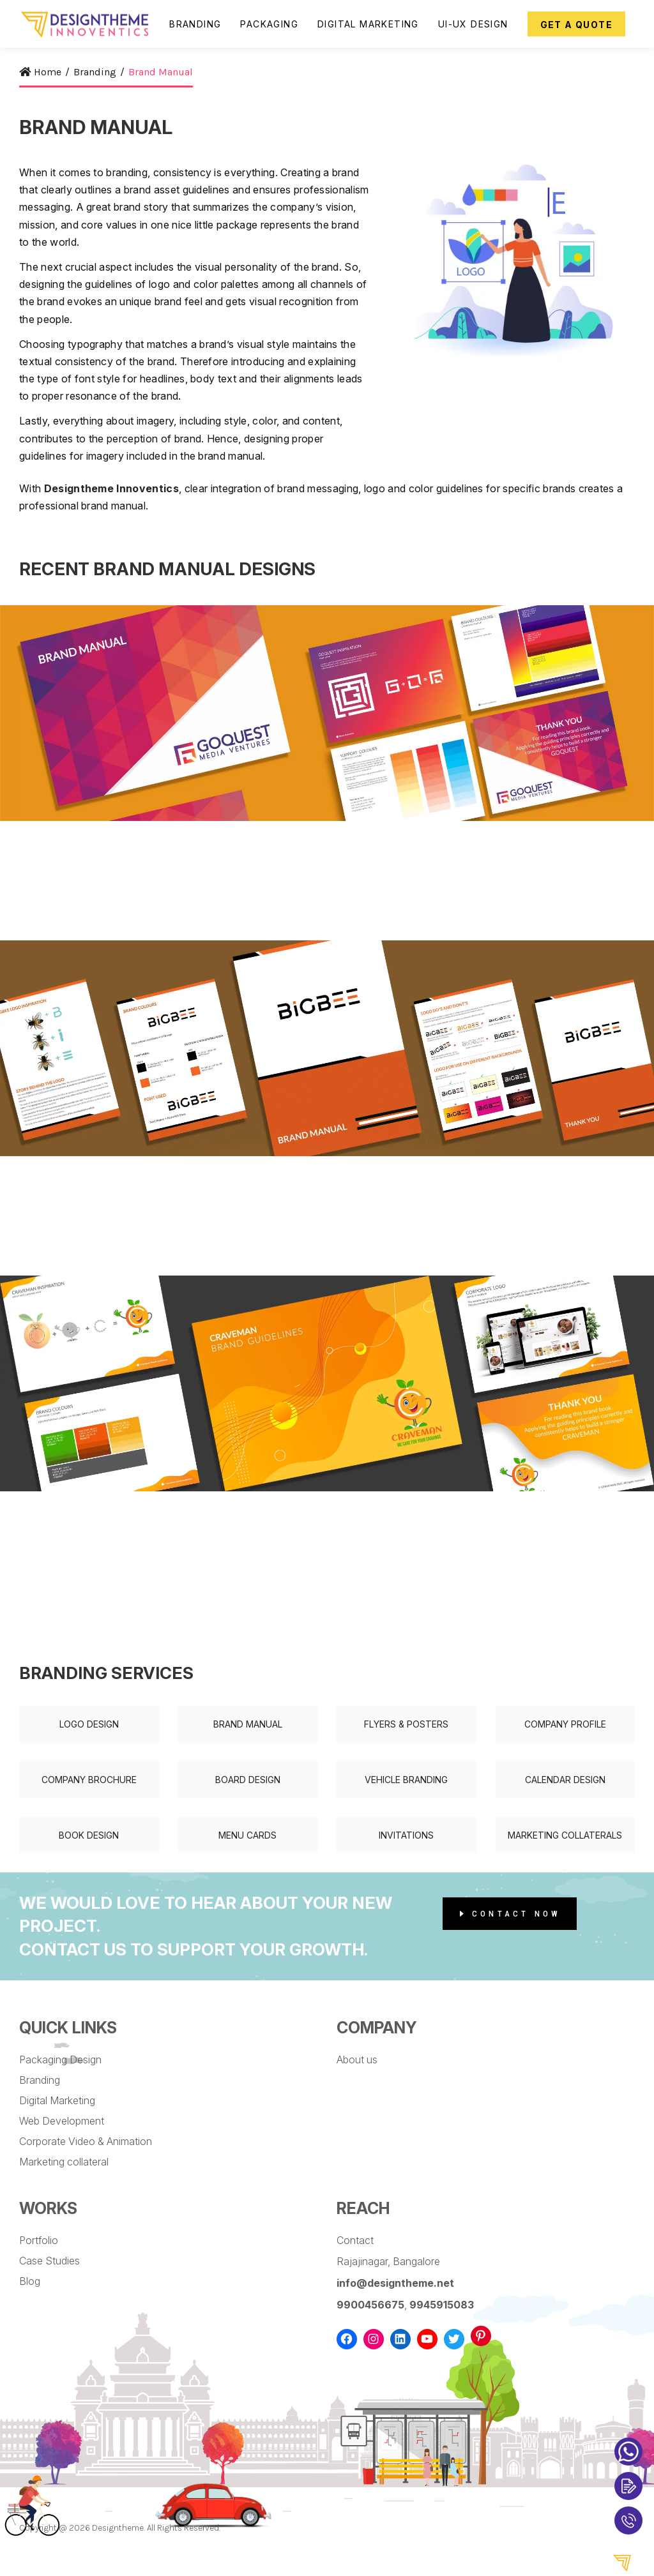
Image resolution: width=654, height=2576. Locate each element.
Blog (29, 2281)
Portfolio (38, 2240)
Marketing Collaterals (565, 1835)
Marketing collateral (64, 2161)
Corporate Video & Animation (85, 2141)
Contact (355, 2240)
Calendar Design (565, 1779)
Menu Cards (247, 1835)
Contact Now (510, 1913)
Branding (39, 2080)
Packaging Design (60, 2059)
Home (40, 72)
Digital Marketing (57, 2100)
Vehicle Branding (406, 1779)
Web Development (61, 2120)
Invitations (406, 1835)
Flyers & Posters (406, 1724)
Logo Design (89, 1724)
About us (357, 2059)
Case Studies (49, 2260)
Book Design (89, 1835)
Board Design (247, 1779)
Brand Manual (247, 1724)
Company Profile (565, 1724)
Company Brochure (89, 1779)
